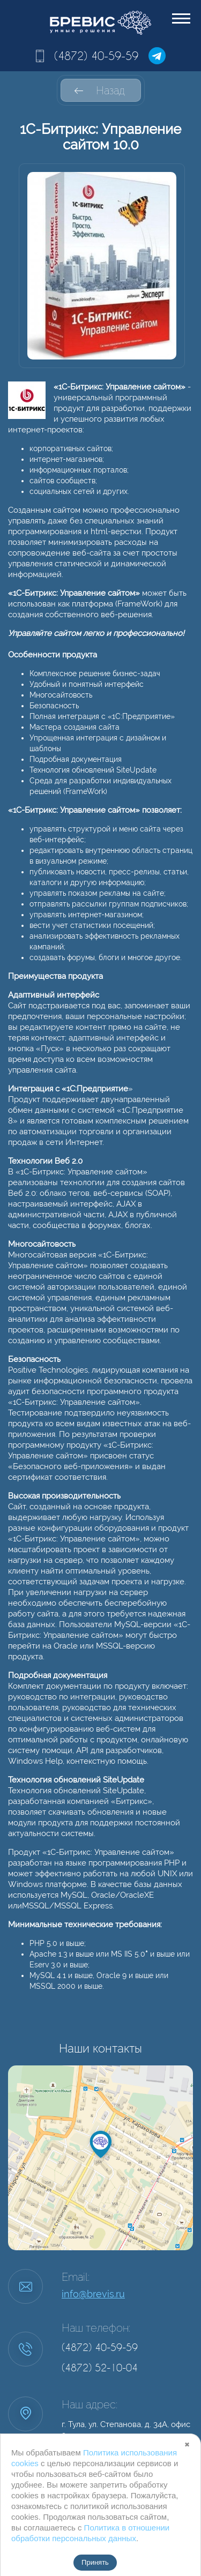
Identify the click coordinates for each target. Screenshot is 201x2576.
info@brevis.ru (93, 2294)
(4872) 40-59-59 (96, 55)
